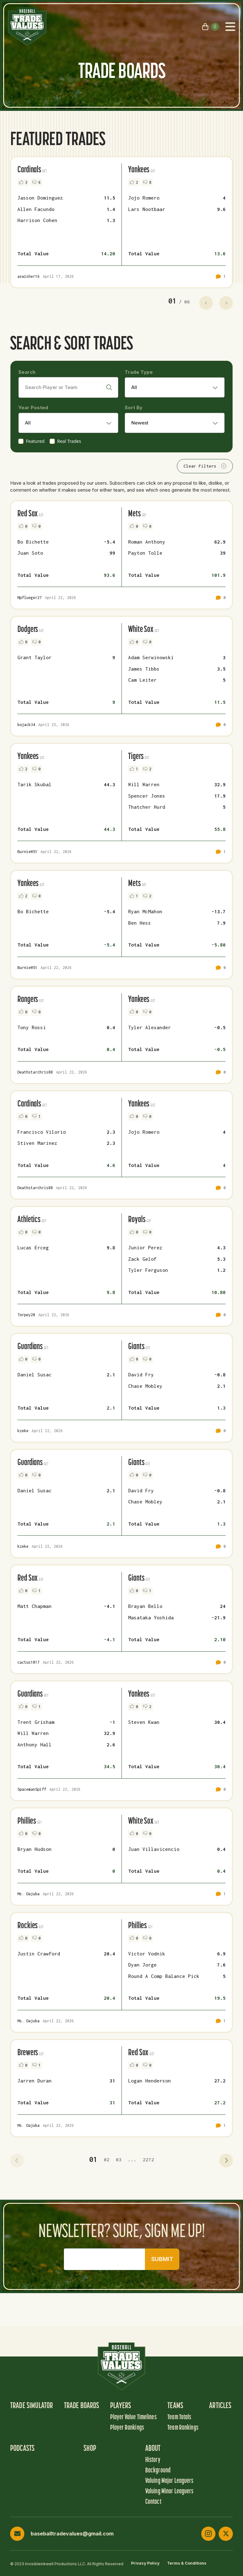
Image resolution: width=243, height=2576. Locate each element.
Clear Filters (205, 466)
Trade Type (139, 372)
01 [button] (93, 2159)
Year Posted (33, 408)
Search (26, 372)
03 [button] (119, 2159)
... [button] (132, 2159)
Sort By (133, 408)
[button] (17, 2160)
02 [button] (106, 2159)
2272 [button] (148, 2159)
